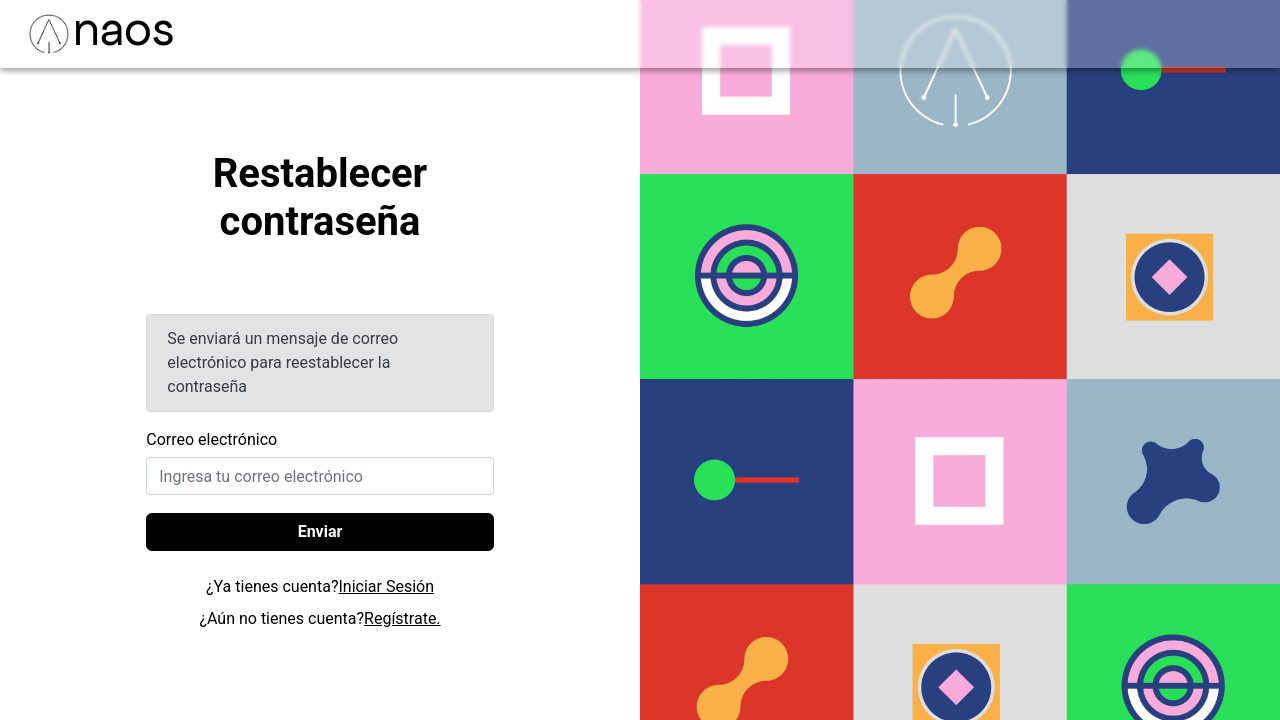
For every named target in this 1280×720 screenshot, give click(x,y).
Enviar (320, 531)
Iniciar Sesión (386, 586)
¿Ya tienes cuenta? (320, 586)
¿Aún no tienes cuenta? (319, 618)
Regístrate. (402, 618)
